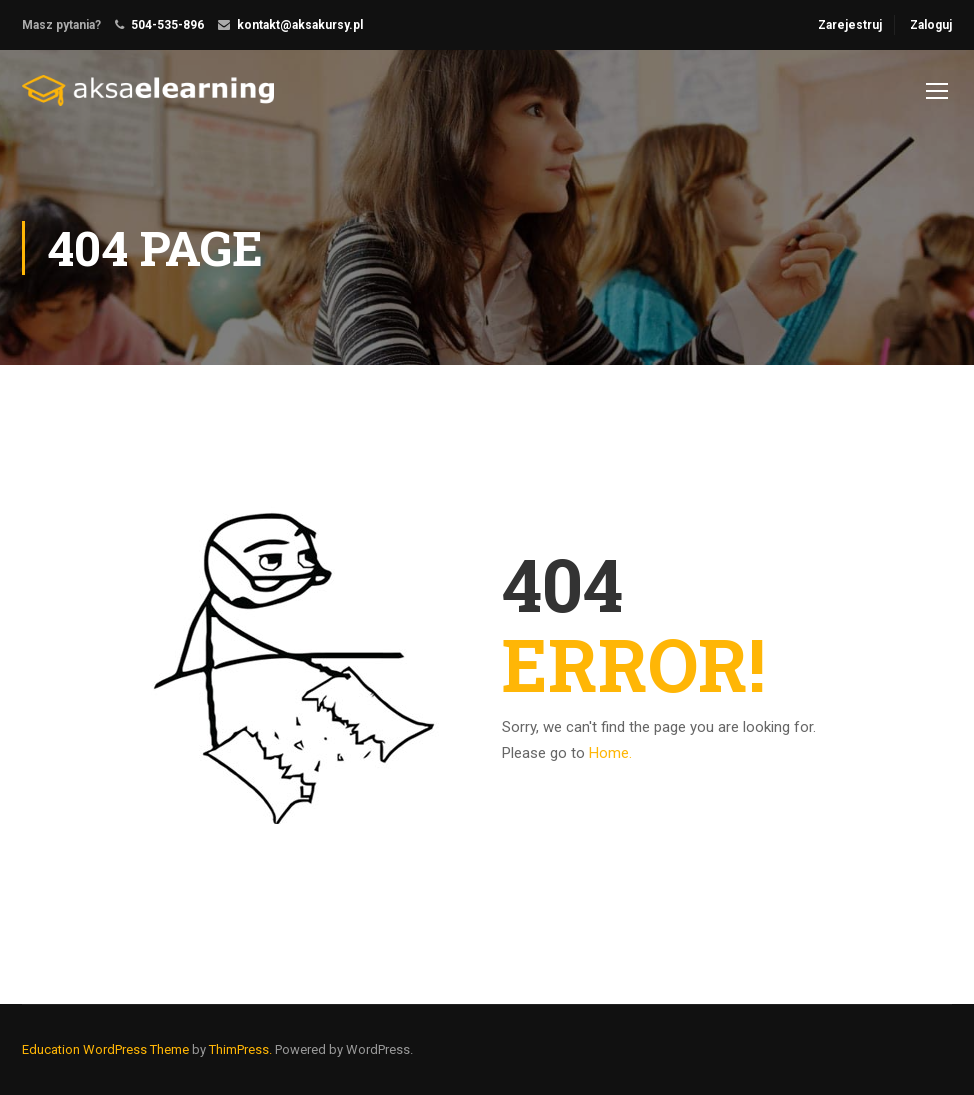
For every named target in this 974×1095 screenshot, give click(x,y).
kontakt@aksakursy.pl (300, 25)
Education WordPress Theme (105, 1049)
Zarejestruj (850, 25)
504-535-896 (167, 25)
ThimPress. (240, 1049)
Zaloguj (931, 25)
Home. (610, 753)
